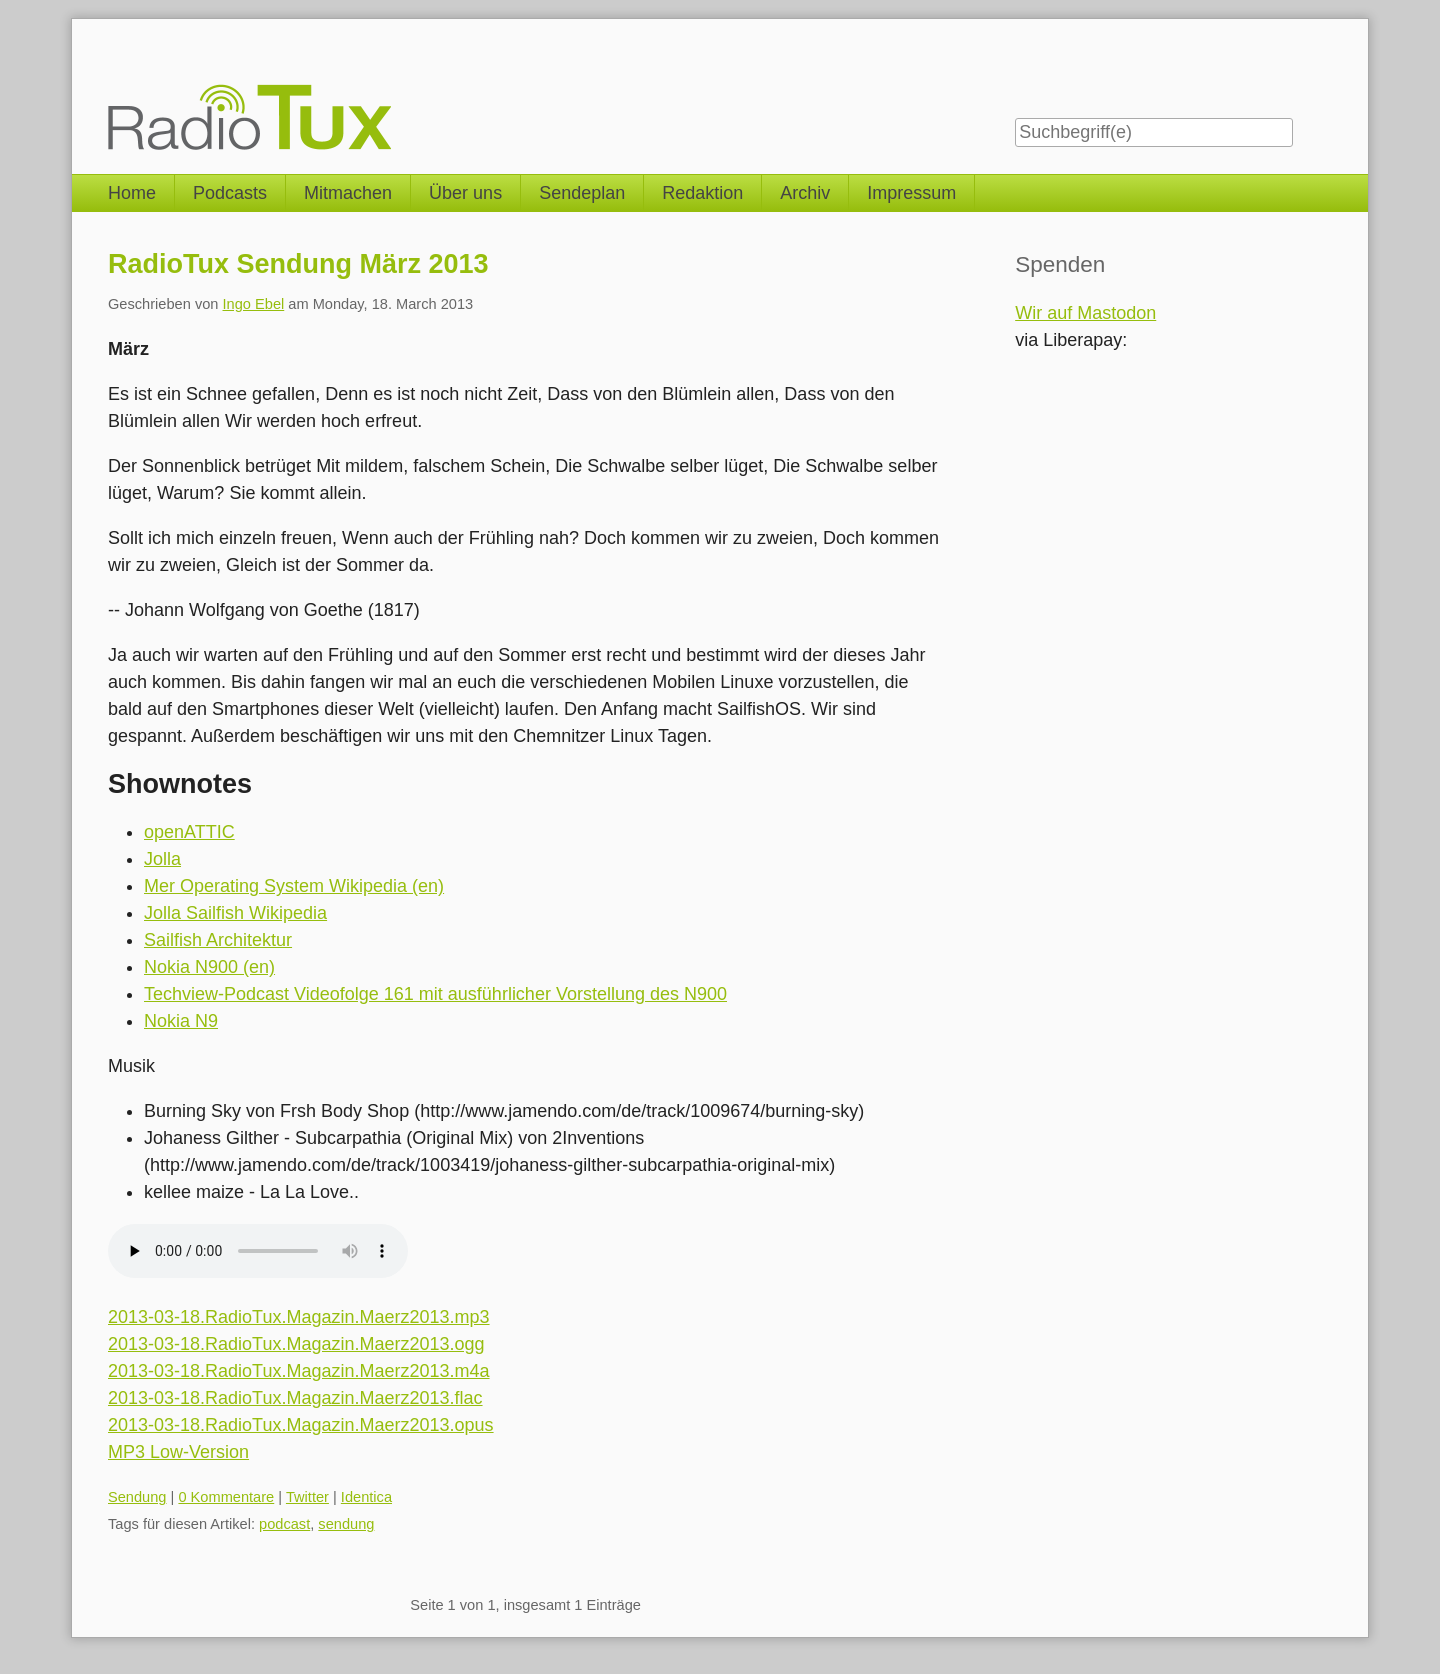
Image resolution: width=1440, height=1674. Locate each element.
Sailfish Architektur (218, 940)
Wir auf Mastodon (1085, 313)
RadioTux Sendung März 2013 (298, 264)
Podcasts (230, 193)
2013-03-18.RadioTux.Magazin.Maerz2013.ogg (296, 1344)
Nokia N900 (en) (209, 967)
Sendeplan (582, 193)
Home (132, 193)
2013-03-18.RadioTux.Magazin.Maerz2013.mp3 (299, 1317)
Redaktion (702, 193)
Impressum (911, 193)
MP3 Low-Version (178, 1452)
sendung (346, 1524)
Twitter (307, 1497)
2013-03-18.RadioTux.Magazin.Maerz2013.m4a (299, 1371)
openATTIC (189, 832)
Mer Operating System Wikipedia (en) (294, 886)
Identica (366, 1497)
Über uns (465, 193)
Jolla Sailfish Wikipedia (235, 913)
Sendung (137, 1497)
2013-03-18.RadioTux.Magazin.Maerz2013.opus (301, 1425)
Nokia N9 (181, 1021)
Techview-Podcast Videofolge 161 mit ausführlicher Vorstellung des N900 (435, 994)
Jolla (162, 859)
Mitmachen (348, 193)
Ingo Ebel (254, 304)
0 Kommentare (226, 1497)
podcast (284, 1524)
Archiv (805, 193)
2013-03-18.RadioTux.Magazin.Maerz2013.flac (295, 1398)
